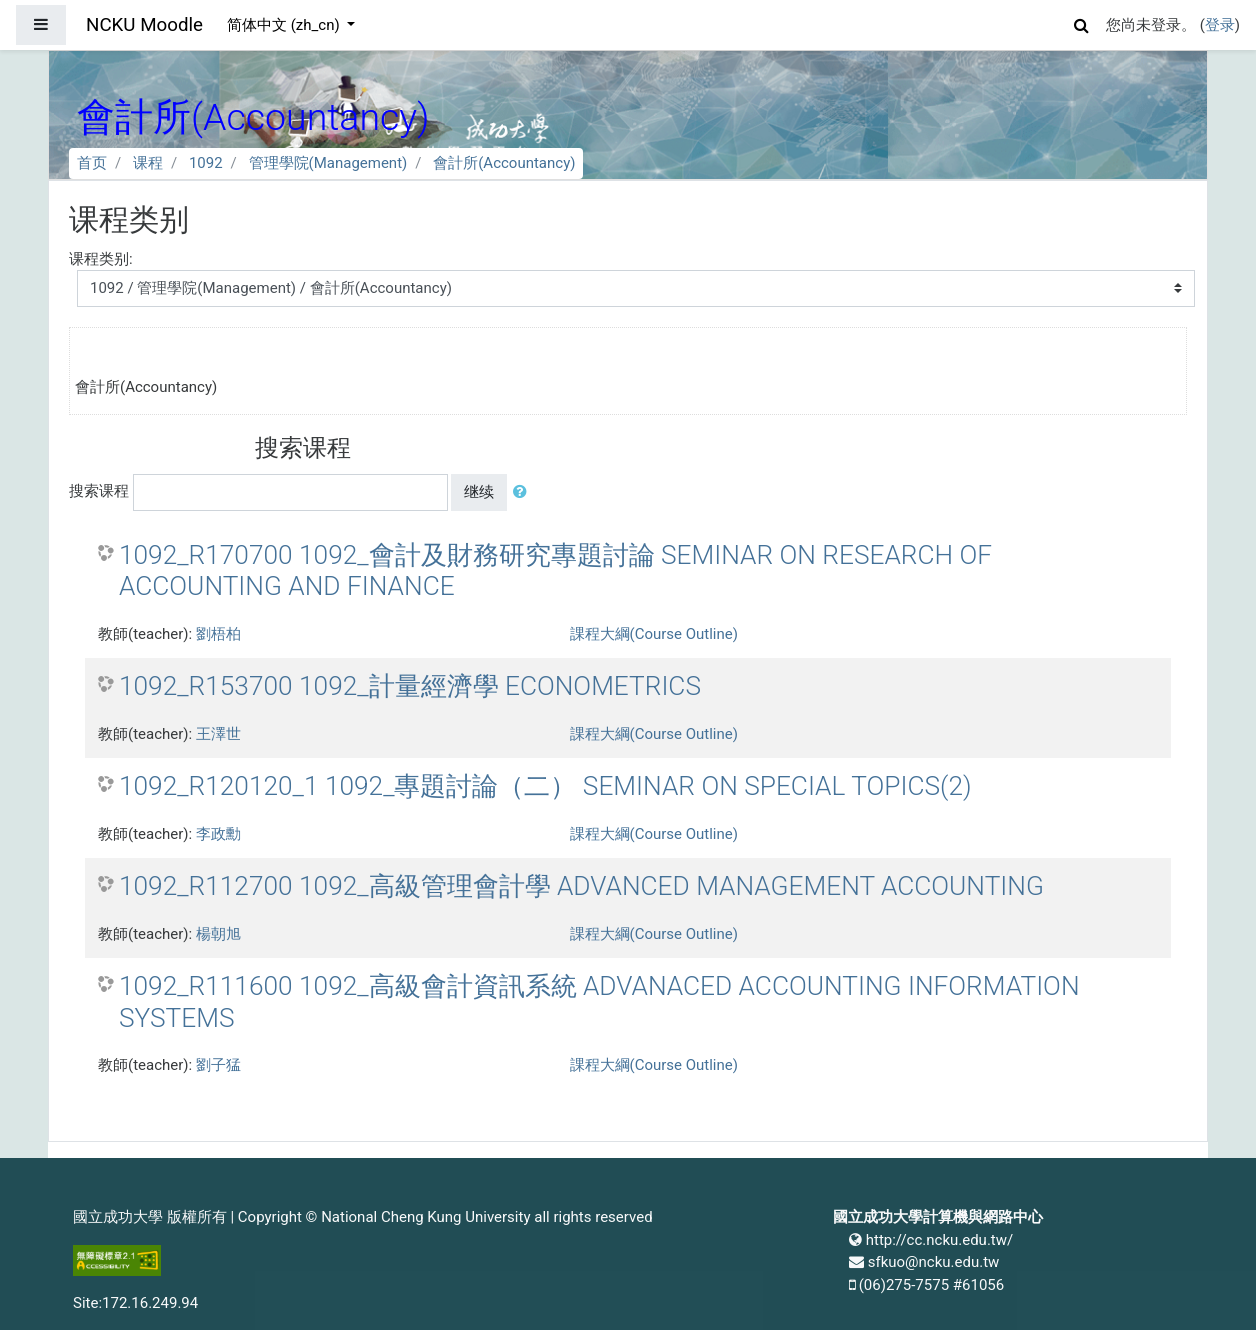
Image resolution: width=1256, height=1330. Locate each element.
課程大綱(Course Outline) (654, 634)
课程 (148, 163)
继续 (479, 492)
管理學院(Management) (328, 163)
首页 (92, 163)
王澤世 (218, 734)
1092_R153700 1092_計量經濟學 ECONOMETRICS (410, 686)
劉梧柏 (218, 634)
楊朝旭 (218, 934)
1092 (206, 163)
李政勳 (218, 834)
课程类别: (101, 259)
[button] (1082, 22)
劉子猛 (218, 1065)
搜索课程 (99, 491)
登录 (1220, 25)
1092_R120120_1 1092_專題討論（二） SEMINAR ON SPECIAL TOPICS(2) (545, 786)
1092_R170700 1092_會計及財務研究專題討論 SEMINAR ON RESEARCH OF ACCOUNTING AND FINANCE (555, 571)
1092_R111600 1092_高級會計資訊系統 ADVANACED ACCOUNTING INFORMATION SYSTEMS (599, 1002)
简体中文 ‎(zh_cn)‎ (285, 25)
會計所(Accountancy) (504, 163)
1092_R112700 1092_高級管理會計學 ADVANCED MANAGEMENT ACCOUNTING (581, 886)
